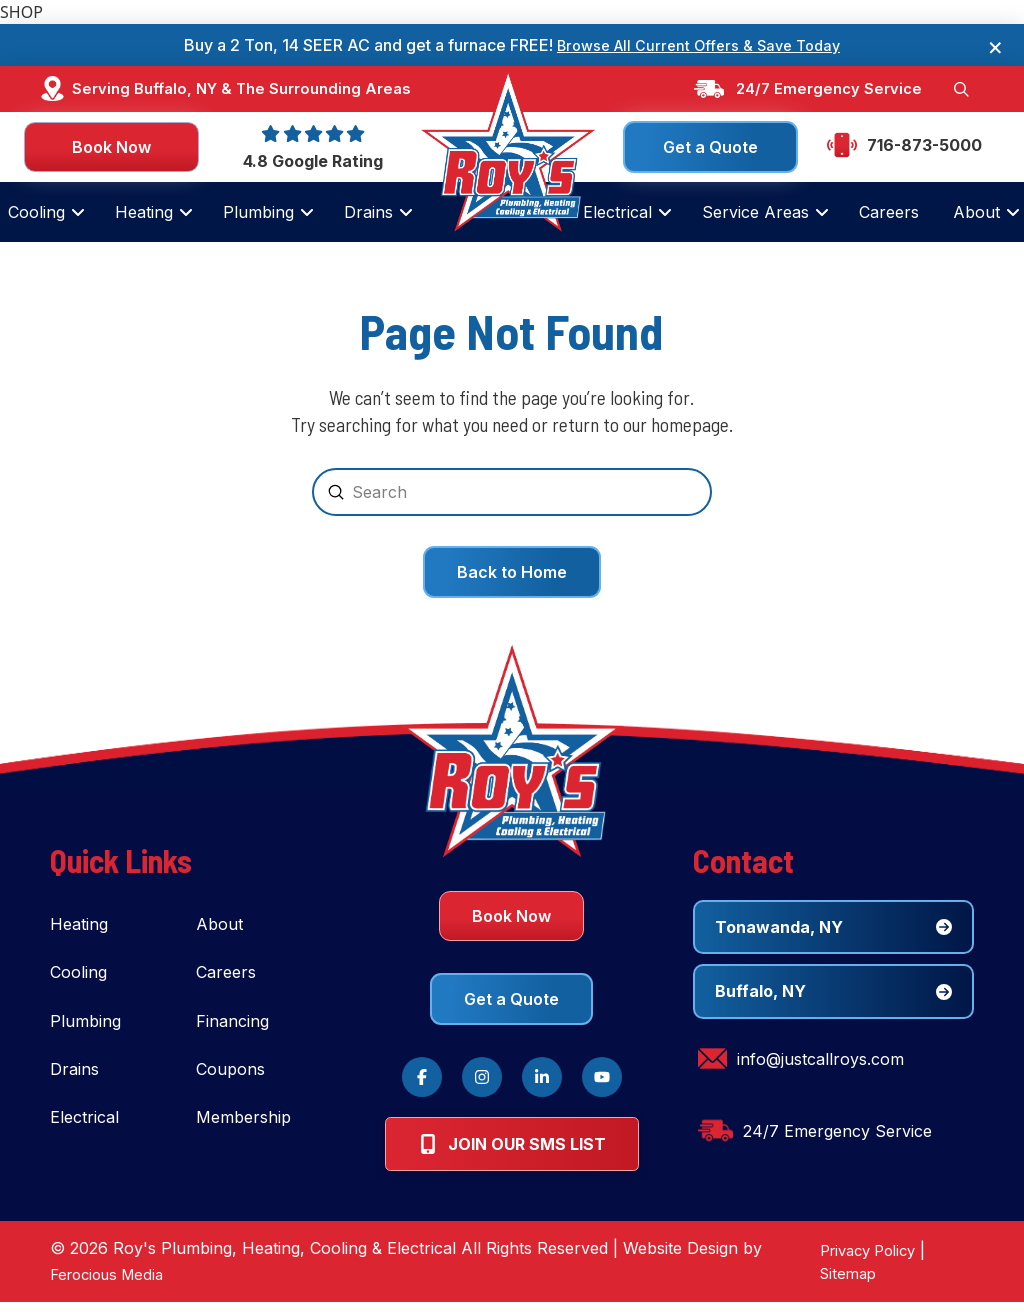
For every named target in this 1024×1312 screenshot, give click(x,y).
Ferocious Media (112, 1284)
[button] (960, 90)
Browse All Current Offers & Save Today (699, 45)
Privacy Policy (862, 1260)
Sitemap (838, 1283)
